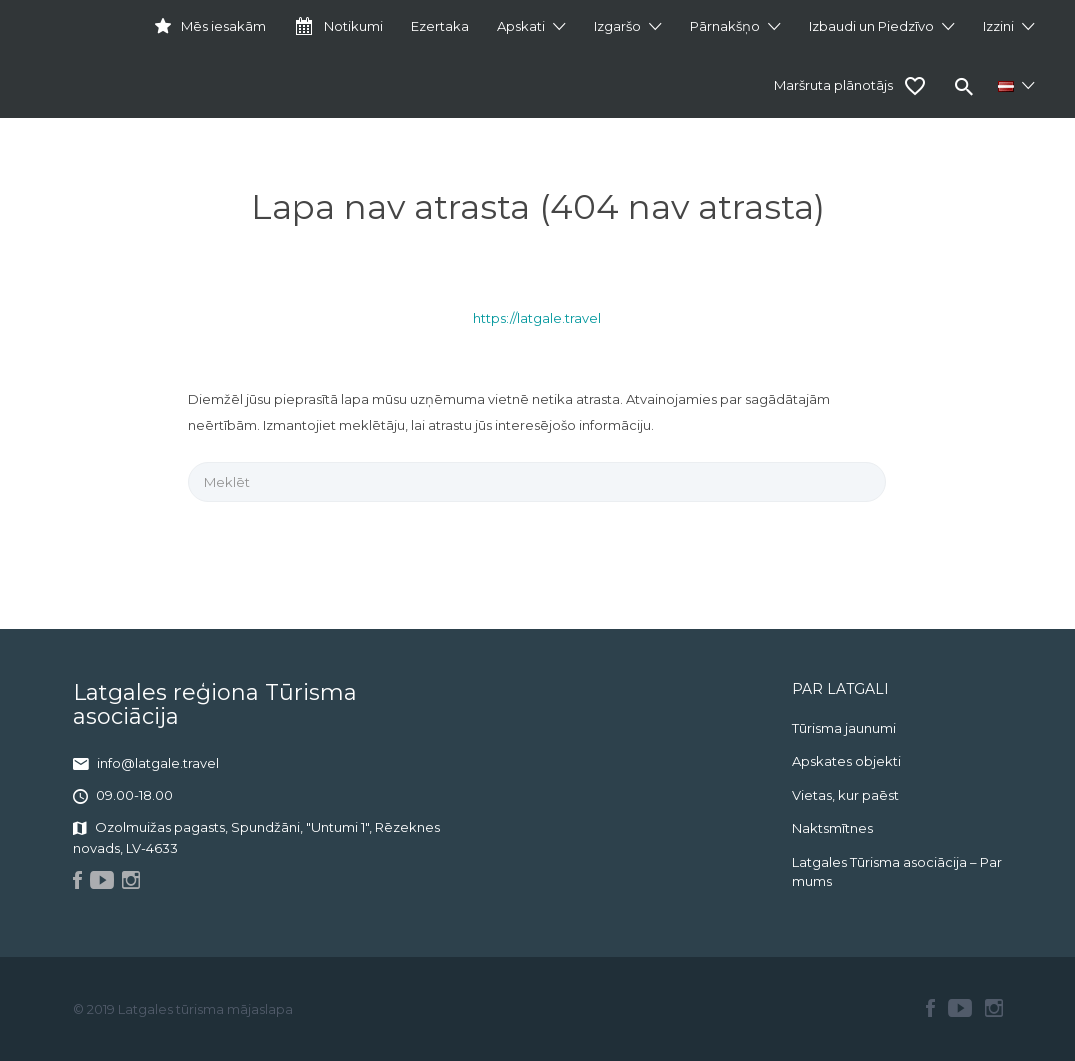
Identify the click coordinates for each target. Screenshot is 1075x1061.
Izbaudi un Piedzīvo (871, 26)
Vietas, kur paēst (845, 795)
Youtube (960, 1008)
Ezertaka (440, 26)
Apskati (521, 26)
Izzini (998, 26)
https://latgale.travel (537, 318)
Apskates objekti (846, 761)
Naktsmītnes (832, 828)
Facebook (930, 1008)
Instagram (994, 1008)
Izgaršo (617, 26)
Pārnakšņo (725, 26)
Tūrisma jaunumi (844, 728)
